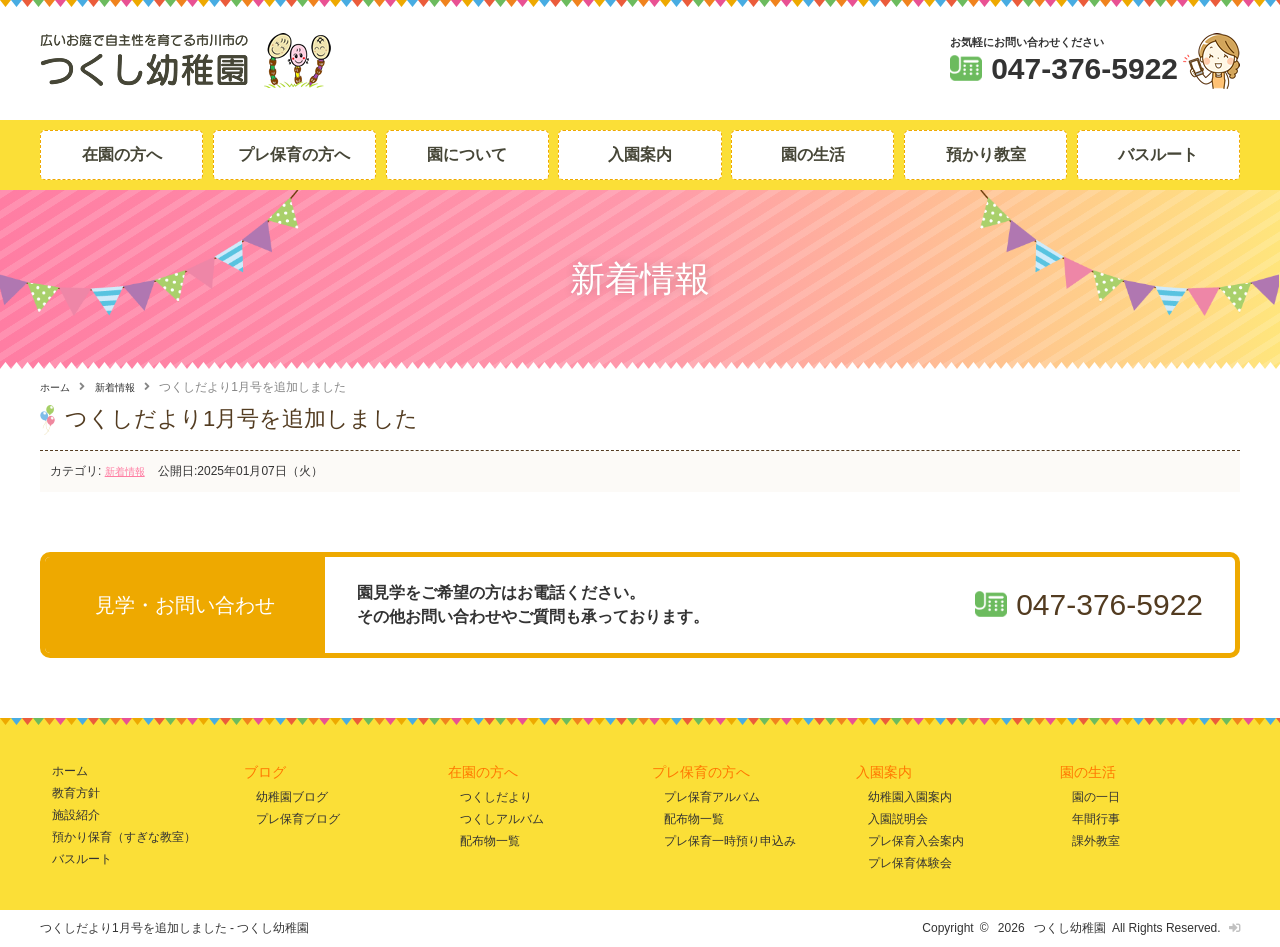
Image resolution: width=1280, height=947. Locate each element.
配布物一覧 (490, 840)
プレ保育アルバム (712, 795)
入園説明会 (898, 818)
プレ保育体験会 (910, 862)
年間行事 (1096, 818)
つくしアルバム (502, 818)
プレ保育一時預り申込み (730, 840)
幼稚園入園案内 (910, 795)
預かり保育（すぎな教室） (124, 836)
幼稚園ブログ (292, 795)
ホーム (58, 387)
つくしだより (496, 795)
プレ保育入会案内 (916, 840)
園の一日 (1096, 795)
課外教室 (1096, 840)
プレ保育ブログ (298, 818)
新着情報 (125, 387)
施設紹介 (76, 814)
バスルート (1158, 154)
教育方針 (76, 792)
